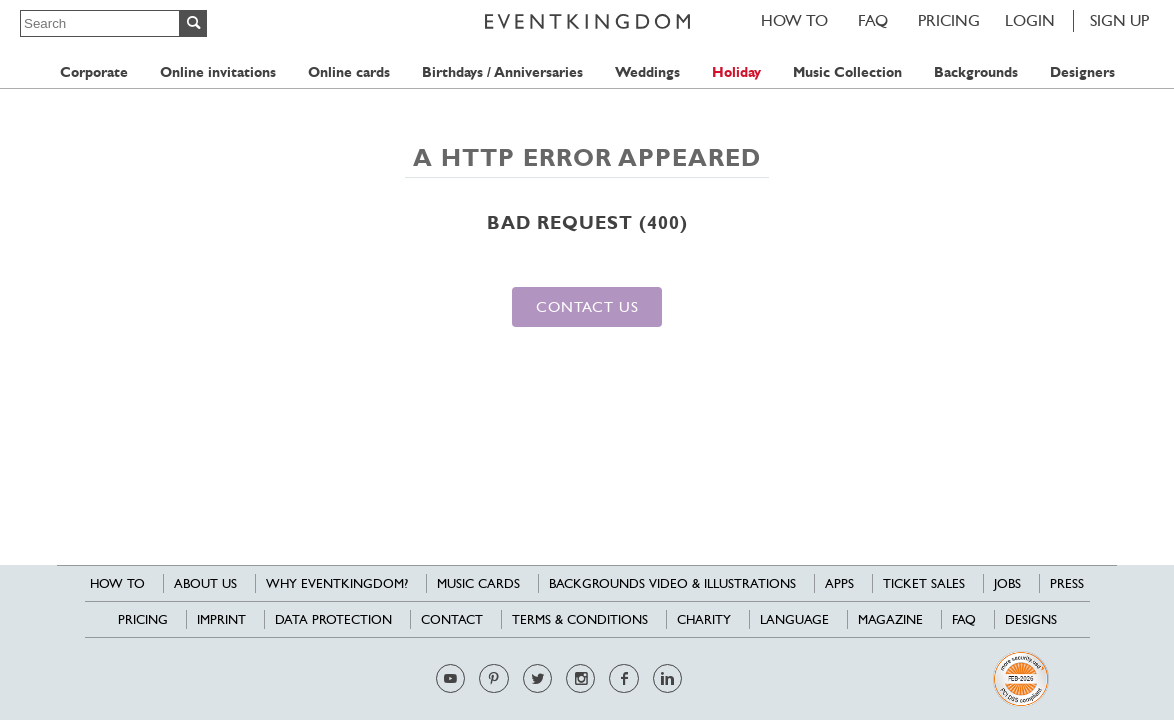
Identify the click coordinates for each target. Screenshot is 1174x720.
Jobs (1007, 583)
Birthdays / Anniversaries (502, 72)
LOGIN (1030, 20)
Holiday (736, 72)
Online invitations (218, 72)
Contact (452, 619)
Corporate (94, 72)
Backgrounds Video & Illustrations (672, 583)
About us (205, 583)
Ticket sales (924, 583)
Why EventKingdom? (337, 583)
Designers (1082, 72)
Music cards (478, 583)
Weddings (647, 72)
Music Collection (847, 72)
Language (794, 619)
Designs (1031, 619)
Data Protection (333, 619)
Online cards (349, 72)
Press (1067, 583)
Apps (839, 583)
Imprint (221, 619)
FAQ (873, 20)
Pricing (949, 20)
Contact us (587, 306)
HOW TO (794, 20)
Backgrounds (976, 72)
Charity (704, 619)
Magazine (890, 619)
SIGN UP (1119, 20)
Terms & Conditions (580, 619)
